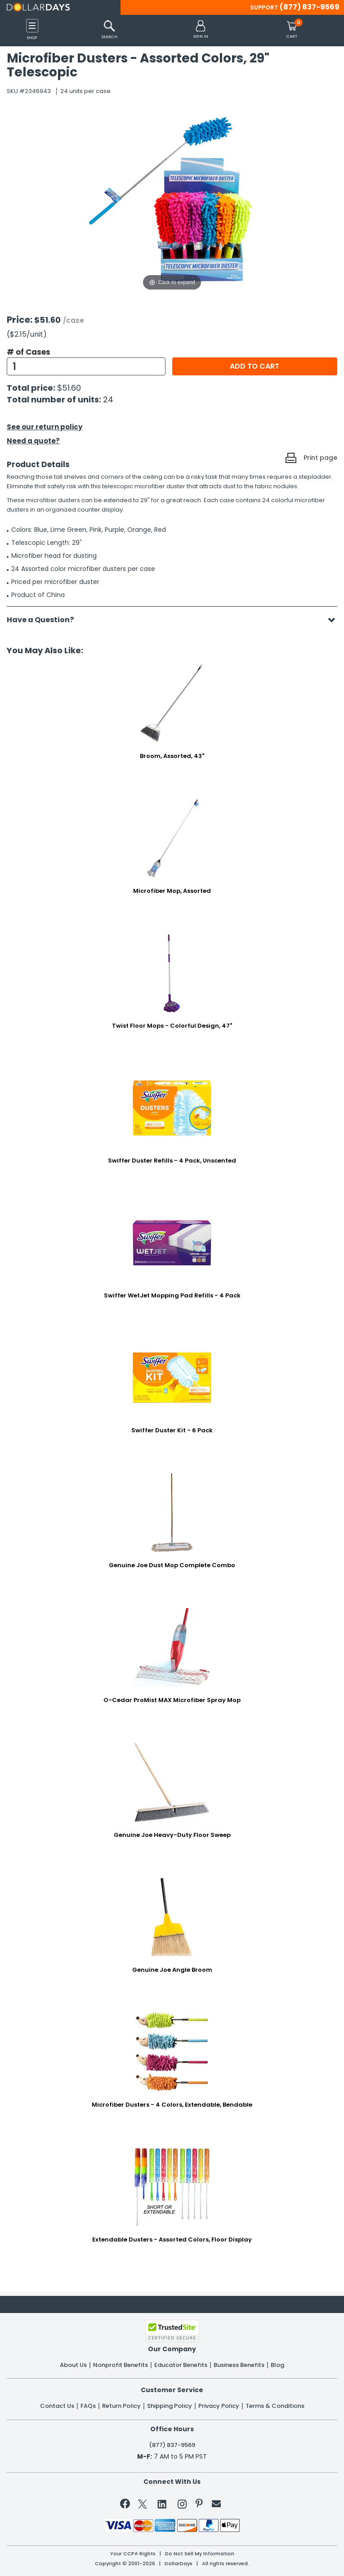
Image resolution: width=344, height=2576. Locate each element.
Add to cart (254, 366)
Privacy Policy (218, 2406)
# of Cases (28, 352)
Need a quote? (33, 441)
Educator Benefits (180, 2365)
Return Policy (121, 2406)
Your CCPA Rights (133, 2553)
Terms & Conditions (275, 2406)
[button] (200, 30)
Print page (320, 457)
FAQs (88, 2406)
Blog (277, 2365)
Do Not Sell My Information (199, 2553)
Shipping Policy (169, 2406)
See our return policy (44, 427)
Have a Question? (45, 620)
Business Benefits (239, 2365)
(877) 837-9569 (310, 7)
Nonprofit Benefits (120, 2365)
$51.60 (69, 387)
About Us (73, 2365)
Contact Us (57, 2406)
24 (108, 399)
